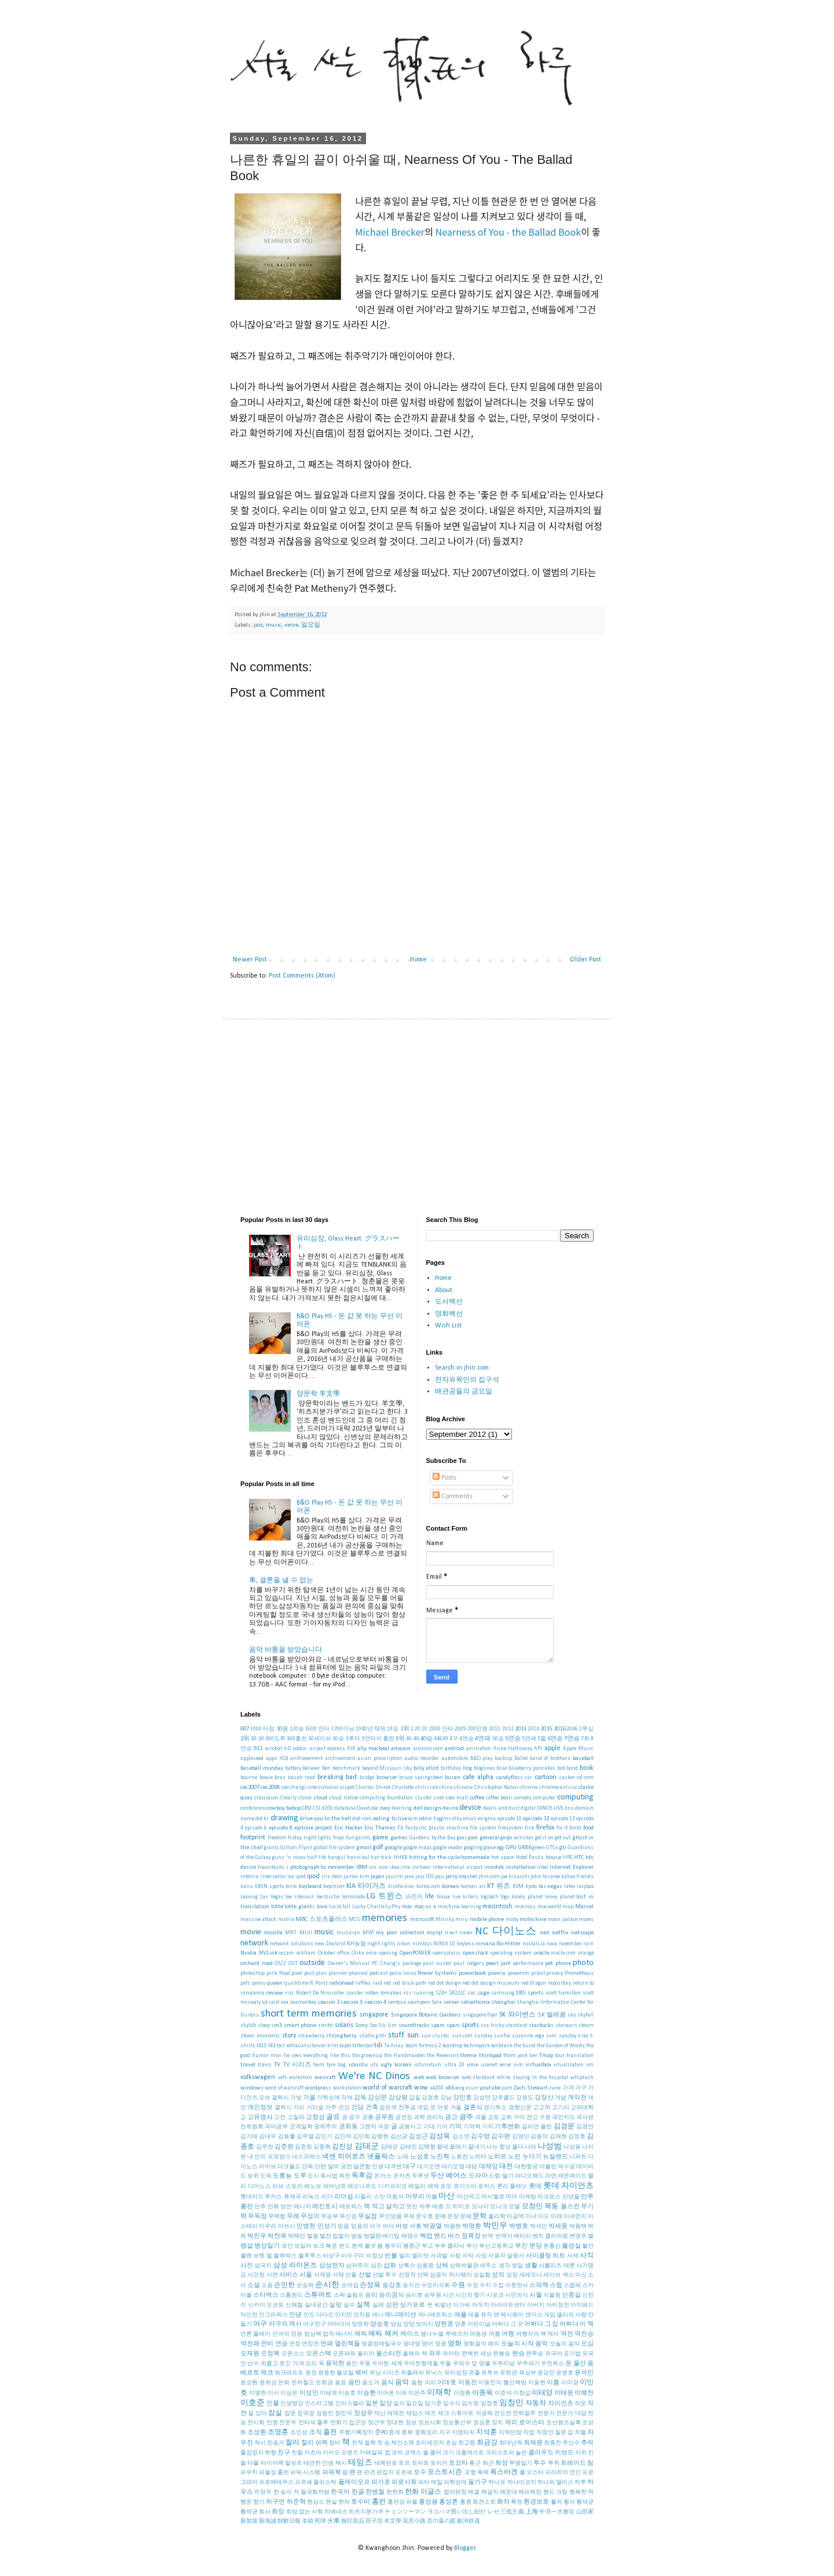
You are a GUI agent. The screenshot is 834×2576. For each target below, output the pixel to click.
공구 (354, 2117)
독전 (344, 2176)
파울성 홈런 (274, 2472)
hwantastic (271, 1867)
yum (507, 2088)
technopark (476, 2045)
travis (265, 2065)
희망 (278, 2512)
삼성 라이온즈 (295, 2265)
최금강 (487, 2442)
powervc (497, 1973)
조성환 (256, 2432)
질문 (560, 2432)
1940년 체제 (371, 1729)
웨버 (361, 2373)
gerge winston (516, 1837)
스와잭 (538, 2285)
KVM (518, 1886)
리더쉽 (343, 2197)
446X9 (441, 1738)
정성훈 (482, 2422)
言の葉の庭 (441, 2521)
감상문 (377, 2098)
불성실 (571, 2246)
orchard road (256, 1963)
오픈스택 (318, 2354)
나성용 (572, 2147)
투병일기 (520, 2463)
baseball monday (261, 1768)
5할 (541, 1738)
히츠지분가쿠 (366, 2512)
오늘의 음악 (565, 2344)
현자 (344, 2502)
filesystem (510, 1828)
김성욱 (439, 2136)
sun (413, 2035)
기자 (487, 2126)
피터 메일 (430, 2482)
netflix (560, 1933)
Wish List (448, 1325)
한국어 (340, 2492)
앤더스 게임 (540, 2315)
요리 (311, 2363)
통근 (475, 2463)
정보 (411, 2422)
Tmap (546, 2055)
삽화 (389, 2266)
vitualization (569, 2065)
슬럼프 (355, 2295)
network (254, 1943)
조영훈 (278, 2432)
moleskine (533, 1919)
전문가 (546, 2413)
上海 (531, 2512)
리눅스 (311, 2197)
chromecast (553, 1787)
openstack (475, 1953)
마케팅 (527, 2197)
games (399, 1838)
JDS (430, 1876)
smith (325, 2025)
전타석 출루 (313, 2422)
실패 (378, 2305)
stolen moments (260, 2036)
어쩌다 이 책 (576, 2324)
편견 (369, 2472)
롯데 (535, 2186)
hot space (502, 1857)
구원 (545, 2117)
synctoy (567, 2036)
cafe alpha (478, 1777)
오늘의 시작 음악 (524, 2344)
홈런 (379, 2501)
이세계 (328, 2393)
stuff (396, 2035)
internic (249, 1876)
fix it (562, 1828)
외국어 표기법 (563, 2354)
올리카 (366, 2354)
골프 (333, 2117)
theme (468, 2055)
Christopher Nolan (496, 1787)
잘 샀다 (257, 2413)
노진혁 (439, 2157)
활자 (556, 2502)
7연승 (572, 1739)
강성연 (482, 2098)
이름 (553, 2383)
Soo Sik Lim (383, 2025)
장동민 (325, 2413)
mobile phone (487, 1919)
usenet (489, 2065)
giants (271, 1847)
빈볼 (391, 2256)
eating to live (390, 1819)
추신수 (571, 2443)
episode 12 (536, 1819)
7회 (585, 1738)
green (538, 1847)
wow (421, 2087)
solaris (344, 2025)
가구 (581, 2088)
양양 (409, 2324)
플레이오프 (354, 2482)
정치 (497, 2422)
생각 (504, 2265)
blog (467, 1768)
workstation (347, 2088)
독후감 (362, 2175)
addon (299, 1748)
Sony (361, 2025)
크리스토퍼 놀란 (506, 2453)
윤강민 (546, 2373)
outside (312, 1963)
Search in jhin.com (462, 1367)
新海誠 (267, 2521)
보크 (318, 2246)
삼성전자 (332, 2266)
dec (375, 1808)
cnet (439, 1798)
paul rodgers (468, 1963)
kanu (246, 1886)
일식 (399, 2403)
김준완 (284, 2147)
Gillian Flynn (296, 1847)
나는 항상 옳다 (505, 2147)
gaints (363, 1837)
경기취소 (495, 2107)
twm (318, 2065)
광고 (451, 2117)
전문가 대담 (571, 2413)
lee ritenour (300, 1897)
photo (583, 1963)
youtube (490, 2088)
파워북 (331, 2472)
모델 (514, 2206)
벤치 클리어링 (550, 2236)
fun (350, 1837)
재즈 (430, 2413)
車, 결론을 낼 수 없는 (281, 1580)
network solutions (291, 1943)
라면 (551, 2176)
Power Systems (438, 1973)
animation (478, 1748)
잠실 (275, 2413)
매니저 (302, 2206)
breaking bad (337, 1777)
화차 (503, 2502)
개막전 (577, 2098)
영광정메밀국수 (381, 2344)
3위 (400, 1739)
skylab (248, 2025)
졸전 (330, 2432)
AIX (351, 1748)
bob (561, 1768)
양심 (396, 2324)
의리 (430, 2382)
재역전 (395, 2413)
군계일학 (301, 2126)
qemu (259, 1983)
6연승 (555, 1739)
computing (575, 1797)
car (528, 1777)
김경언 (585, 2126)
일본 (371, 2404)
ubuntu (358, 2065)
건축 (371, 2108)
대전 (506, 2166)
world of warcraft (387, 2087)
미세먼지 (575, 2216)
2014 (533, 1729)
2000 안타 (441, 1729)
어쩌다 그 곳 (507, 2324)
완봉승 (501, 2354)
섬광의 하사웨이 (450, 2275)
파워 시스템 (305, 2472)
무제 (409, 2216)
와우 (435, 2354)
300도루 (275, 1738)
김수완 (500, 2137)
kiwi (409, 1886)
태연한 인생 (318, 2463)
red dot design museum (491, 1983)
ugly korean (396, 2065)
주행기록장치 (356, 2432)
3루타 (353, 1738)
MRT (291, 1932)
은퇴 (284, 2382)
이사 (273, 2393)
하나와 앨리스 (555, 2482)
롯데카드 (252, 2197)
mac (407, 1907)
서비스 (288, 2275)
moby (512, 1919)
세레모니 (530, 2275)
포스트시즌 (444, 2472)
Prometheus (579, 1973)
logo (504, 1897)
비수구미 (352, 2256)
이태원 (563, 2393)
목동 (551, 2206)
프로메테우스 (276, 2482)
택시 (341, 2463)
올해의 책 (415, 2354)
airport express (327, 1748)
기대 (429, 2126)
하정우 (263, 2492)
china (446, 1787)
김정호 (577, 2136)
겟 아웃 (439, 2107)
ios (290, 1876)
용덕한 (335, 2364)
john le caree (545, 1876)
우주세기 (528, 2363)
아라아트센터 (508, 2305)
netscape (582, 1933)
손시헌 (327, 2285)
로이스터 (465, 2186)
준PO (381, 2432)
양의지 (424, 2324)
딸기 (508, 2176)
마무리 (415, 2197)
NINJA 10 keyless (453, 1943)
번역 (487, 2236)
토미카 (439, 2463)
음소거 (370, 2382)
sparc (453, 2025)
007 (244, 1729)
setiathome (475, 2002)
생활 (531, 2266)
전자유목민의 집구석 (467, 1380)
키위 (581, 2453)
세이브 (552, 2275)
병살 (246, 2246)
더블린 (548, 2166)
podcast (378, 1973)
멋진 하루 (418, 2206)
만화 (273, 2206)
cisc (572, 1787)
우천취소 (552, 2363)
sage (483, 1993)
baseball (583, 1758)
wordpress (318, 2088)
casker (567, 1777)
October (326, 1953)
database (345, 1808)
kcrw (291, 1886)
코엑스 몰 (416, 2453)
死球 (320, 2521)
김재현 (558, 2136)
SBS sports (529, 1993)
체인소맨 (402, 2443)
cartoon (546, 1777)
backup (503, 1758)
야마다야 (338, 2324)
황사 (569, 2502)
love (322, 1907)
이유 (401, 2393)
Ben (326, 1768)
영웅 (441, 2344)
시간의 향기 (470, 2295)
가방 (296, 2098)
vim (518, 2065)
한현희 (395, 2492)
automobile (454, 1758)
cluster (423, 1798)
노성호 (419, 2157)
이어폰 (385, 2393)
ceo (284, 1787)
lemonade (353, 1897)
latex (569, 1886)
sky (572, 2015)
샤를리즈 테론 (557, 2265)
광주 (466, 2117)
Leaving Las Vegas (262, 1897)
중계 (394, 2432)
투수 (539, 2463)
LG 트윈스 (385, 1896)
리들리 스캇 (369, 2197)
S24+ (441, 1993)
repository (559, 1983)
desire (450, 1808)
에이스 (409, 2334)
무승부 (329, 2216)
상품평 (425, 2265)
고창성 (315, 2117)
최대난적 (510, 2443)
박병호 (518, 2226)
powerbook (472, 1973)
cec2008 (270, 1787)
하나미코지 (521, 2482)
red (387, 1983)
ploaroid (358, 1973)
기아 (442, 2126)
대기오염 (452, 2166)
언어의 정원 (287, 2334)
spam (438, 2025)
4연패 (483, 1739)
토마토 (420, 2463)
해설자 (490, 2492)
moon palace (562, 1919)
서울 (305, 2275)
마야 (511, 2197)
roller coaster (347, 1993)
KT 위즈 (498, 1886)
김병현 (380, 2136)
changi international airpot (322, 1787)
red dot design (444, 1983)
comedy (522, 1798)
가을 (309, 2098)
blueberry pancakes (532, 1768)
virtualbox (538, 2065)
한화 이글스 (423, 2492)
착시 (260, 2443)
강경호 (430, 2098)
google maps (418, 1847)
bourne (248, 1777)
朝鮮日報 (289, 2521)
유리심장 (455, 2373)
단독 (307, 2166)
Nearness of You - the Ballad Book (508, 232)
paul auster (437, 1963)
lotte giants (299, 1907)
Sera (436, 2002)
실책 (363, 2304)
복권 (331, 2246)
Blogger (464, 2548)
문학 (480, 2216)
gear (462, 1837)
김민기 (323, 2136)
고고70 (541, 2107)
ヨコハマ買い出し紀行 (457, 2512)
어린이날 (479, 2324)
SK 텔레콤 (552, 2015)
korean (450, 1886)
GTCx (552, 1847)
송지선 (411, 2285)
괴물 (481, 2117)
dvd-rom (362, 1818)
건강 (344, 2107)
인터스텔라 (349, 2403)
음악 (402, 2382)
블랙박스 (285, 2256)
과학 (419, 2117)
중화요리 (426, 2432)
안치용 (362, 2315)
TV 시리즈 (297, 2065)
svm (551, 2036)
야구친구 (314, 2324)
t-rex (583, 2036)
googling (473, 1847)
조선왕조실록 (563, 2422)
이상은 (289, 2393)
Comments (453, 1496)
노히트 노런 (504, 2157)
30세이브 (319, 1738)
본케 (357, 2246)
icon (383, 1867)
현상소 (315, 2502)
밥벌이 (341, 2236)
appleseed (252, 1758)
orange (586, 1953)
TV (277, 2065)
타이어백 (272, 2463)
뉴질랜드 (555, 2157)
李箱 (307, 2521)
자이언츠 (560, 2404)
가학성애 (328, 2098)
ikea (395, 1867)
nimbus (422, 1943)
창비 (335, 2443)
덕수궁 (566, 2166)
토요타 (458, 2463)
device (470, 1807)
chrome (528, 1787)
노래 (402, 2157)
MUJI (305, 1932)
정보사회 (429, 2422)
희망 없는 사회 (304, 2512)
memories (384, 1918)
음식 (387, 2383)
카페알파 (371, 2453)
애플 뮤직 (480, 2315)
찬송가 (275, 2443)
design (432, 1808)
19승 (392, 1729)
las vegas (551, 1886)
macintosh (497, 1906)
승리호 (414, 2295)
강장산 (544, 2098)
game (380, 1837)
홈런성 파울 (402, 2502)
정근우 (376, 2422)
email (470, 1818)
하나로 (497, 2482)
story (289, 2035)
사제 (573, 2256)
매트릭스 (351, 2206)
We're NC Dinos (374, 2076)
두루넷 (420, 2176)
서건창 (256, 2275)
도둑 (266, 2176)
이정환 (462, 2393)
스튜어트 (318, 2295)
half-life (316, 1857)
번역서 (504, 2236)
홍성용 (428, 2502)
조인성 (299, 2432)
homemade (475, 1857)
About (443, 1290)
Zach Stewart (530, 2088)
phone (563, 1963)
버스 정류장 (464, 2236)
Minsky (445, 1919)
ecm (413, 1818)
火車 (333, 2521)
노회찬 (459, 2157)
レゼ (493, 2512)
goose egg (494, 1847)
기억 (455, 2127)
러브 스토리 (287, 2186)
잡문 (290, 2413)
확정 (516, 2502)
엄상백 (312, 2334)
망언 (286, 2206)
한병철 (375, 2492)
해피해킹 (530, 2492)
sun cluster (435, 2036)
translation (580, 2055)
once (371, 1953)
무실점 (367, 2216)
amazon (401, 1749)
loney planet (560, 1897)
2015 (546, 1729)
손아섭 (350, 2285)
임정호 (489, 2403)
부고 (427, 2246)
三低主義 (512, 2512)
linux (443, 1897)
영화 (455, 2343)
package (412, 1963)
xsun (472, 2088)
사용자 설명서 (506, 2256)
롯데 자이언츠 (568, 2186)
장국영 (305, 2413)
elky (457, 1818)
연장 (295, 2344)
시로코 (495, 2295)
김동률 (286, 2136)
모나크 (498, 2206)
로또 (446, 2186)
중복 (407, 2432)
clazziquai (266, 1798)
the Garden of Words (561, 2045)
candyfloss (509, 1777)
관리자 (435, 2117)
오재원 (249, 2354)
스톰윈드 (291, 2295)
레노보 (312, 2186)
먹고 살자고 (388, 2207)
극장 (383, 2126)
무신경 (348, 2216)
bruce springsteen (421, 1777)
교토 (493, 2117)
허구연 (275, 2502)
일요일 (310, 625)
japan (378, 1877)
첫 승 (383, 2443)
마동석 (395, 2197)
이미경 (570, 2382)
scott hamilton (563, 1993)
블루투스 (309, 2256)
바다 (388, 2226)
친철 (297, 2453)
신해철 (294, 2305)
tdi (378, 2045)
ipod (313, 1876)
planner (338, 1973)
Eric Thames (380, 1828)
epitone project (313, 1828)
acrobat (273, 1748)
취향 (270, 2453)
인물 (272, 2404)
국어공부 (276, 2126)
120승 (297, 1729)
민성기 (326, 2226)
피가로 (380, 2482)
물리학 (497, 2216)
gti (562, 1848)
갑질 (414, 2098)
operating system (511, 1953)
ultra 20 (454, 2065)
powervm (518, 1973)
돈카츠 (402, 2176)
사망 (481, 2256)
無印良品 (352, 2521)
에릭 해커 (383, 2333)
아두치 (480, 2305)
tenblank (502, 2045)
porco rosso (402, 1973)
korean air (473, 1886)
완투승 (534, 2354)
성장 (512, 2275)
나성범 (549, 2146)
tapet (345, 2045)
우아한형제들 (421, 2363)
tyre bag (336, 2065)
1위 (404, 1729)
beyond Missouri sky (387, 1768)
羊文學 (392, 2521)
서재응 (322, 2275)
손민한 (284, 2285)
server (451, 2002)
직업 (529, 2432)
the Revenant (442, 2055)
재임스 (414, 2413)
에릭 (360, 2334)
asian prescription (380, 1758)
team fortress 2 (423, 2045)
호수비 (360, 2502)
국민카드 (563, 2117)
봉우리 (393, 2246)
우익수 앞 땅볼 (472, 2363)
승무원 (432, 2295)
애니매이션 (400, 2315)
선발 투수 (384, 2275)
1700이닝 (342, 1729)
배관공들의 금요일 (463, 1391)
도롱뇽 (282, 2176)
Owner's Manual (349, 1963)
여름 (494, 2334)
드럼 (494, 2176)
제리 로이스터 (524, 2423)
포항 (470, 2472)
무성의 (310, 2216)
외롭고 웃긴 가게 (282, 2363)
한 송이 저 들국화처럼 (301, 2492)
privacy (554, 1973)
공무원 (384, 2117)
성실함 (482, 2275)
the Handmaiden (404, 2055)
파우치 (249, 2472)
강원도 (524, 2098)
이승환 (366, 2393)
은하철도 (302, 2382)
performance (528, 1963)
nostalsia (533, 1943)
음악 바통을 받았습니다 (285, 1649)
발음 (313, 2236)
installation (521, 1867)
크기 (448, 2453)
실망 (335, 2305)
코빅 (397, 2453)
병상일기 (267, 2246)
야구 (260, 2324)
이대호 (446, 2383)
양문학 (360, 2324)
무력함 (277, 2216)
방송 (357, 2236)
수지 (485, 2285)
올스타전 (388, 2354)
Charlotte (403, 1787)
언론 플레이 (255, 2334)
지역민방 (510, 2432)
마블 (431, 2197)
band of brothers (550, 1758)
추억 (587, 2443)
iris (325, 1876)
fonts (575, 1828)
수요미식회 (435, 2285)
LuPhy (393, 1906)
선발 (365, 2275)
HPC (568, 1857)
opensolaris (446, 1953)
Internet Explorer (572, 1867)
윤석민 (584, 2373)
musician (348, 1932)
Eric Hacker (348, 1828)
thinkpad (490, 2055)
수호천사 (516, 2285)
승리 (371, 2295)
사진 (246, 2266)
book (587, 1768)
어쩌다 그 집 (541, 2324)
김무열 (305, 2136)
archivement (340, 1758)
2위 (245, 1739)
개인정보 (260, 2108)
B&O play (481, 1758)
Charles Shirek (373, 1787)
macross (525, 1906)
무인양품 (390, 2216)
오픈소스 (293, 2354)
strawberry (311, 2036)
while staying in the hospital (533, 2077)
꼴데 (442, 2147)
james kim (356, 1876)
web (419, 2077)
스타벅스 (266, 2295)
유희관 (508, 2373)
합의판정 (455, 2492)
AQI (284, 1758)
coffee (477, 1798)
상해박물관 (463, 2265)
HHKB (400, 1857)
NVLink (268, 1953)
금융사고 (410, 2126)
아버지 (535, 2305)
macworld (549, 1906)
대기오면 (428, 2166)
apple (552, 1748)
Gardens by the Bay (432, 1837)
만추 (260, 2206)
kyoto (531, 1886)
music (273, 625)
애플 (460, 2315)
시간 (448, 2295)
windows (252, 2088)
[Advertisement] (417, 1118)
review (274, 1993)
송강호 (391, 2285)
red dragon (534, 1983)
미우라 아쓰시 (277, 2226)
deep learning (396, 1808)
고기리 (560, 2107)
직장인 (545, 2432)
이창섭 (522, 2393)
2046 (572, 1729)
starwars (566, 2025)
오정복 (270, 2354)
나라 (530, 2147)
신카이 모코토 (266, 2305)
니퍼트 (578, 2157)
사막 (468, 2256)
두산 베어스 (448, 2175)
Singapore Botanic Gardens (426, 2015)
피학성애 (455, 2482)
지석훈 (486, 2432)
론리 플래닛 (512, 2186)
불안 (588, 2246)
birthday (451, 1768)
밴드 (440, 2236)
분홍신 (552, 2246)
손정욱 (370, 2285)
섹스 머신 (574, 2275)
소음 (267, 2285)
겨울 (456, 2107)
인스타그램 (319, 2403)
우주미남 (503, 2363)
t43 (272, 2045)
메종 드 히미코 (451, 2206)
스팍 (339, 2295)
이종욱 (482, 2393)
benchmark (346, 1768)
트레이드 (573, 2463)
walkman (300, 2077)
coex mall (456, 1798)
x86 (449, 2088)
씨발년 (443, 2305)
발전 (325, 2236)
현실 (331, 2502)
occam (286, 1953)
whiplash (582, 2077)
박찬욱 (277, 2236)
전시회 (256, 2422)
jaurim (394, 1876)
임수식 (451, 2403)
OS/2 (280, 1963)
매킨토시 (325, 2207)
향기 (259, 2502)
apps (271, 1758)
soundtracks (414, 2025)
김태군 (366, 2146)
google (393, 1848)
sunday (483, 2036)
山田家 (585, 2512)
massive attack (258, 1919)
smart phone (300, 2025)
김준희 (303, 2147)
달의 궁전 (340, 2166)
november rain (576, 1943)
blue (501, 1768)
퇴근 (488, 2463)
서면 (272, 2275)
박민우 (495, 2226)
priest (538, 1973)
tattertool (362, 2045)
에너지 (344, 2334)
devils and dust (501, 1808)
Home (418, 959)
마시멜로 (492, 2197)
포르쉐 (403, 2472)
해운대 (508, 2492)
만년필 (571, 2197)
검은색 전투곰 (397, 2107)
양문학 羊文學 (318, 1394)
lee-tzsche (327, 1897)
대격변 (393, 2166)
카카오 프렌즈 (341, 2453)
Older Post (585, 959)
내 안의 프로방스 (268, 2157)
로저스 (486, 2186)
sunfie (502, 2036)
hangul (336, 1857)
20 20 (421, 1729)
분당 (535, 2246)
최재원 (533, 2443)
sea (284, 2002)
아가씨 (461, 2305)
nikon (404, 1943)
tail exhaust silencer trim (307, 2045)
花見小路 (414, 2521)
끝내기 (476, 2147)
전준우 (288, 2422)
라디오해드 (529, 2176)
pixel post (302, 1973)
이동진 (467, 2383)
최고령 (466, 2443)
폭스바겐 (504, 2472)
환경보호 (536, 2502)
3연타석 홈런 (377, 1738)
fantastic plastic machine (436, 1828)
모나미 (480, 2206)
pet (549, 1963)
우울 (445, 2363)
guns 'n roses (288, 1857)
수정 (472, 2285)
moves (586, 1919)
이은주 (417, 2393)
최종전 (552, 2443)
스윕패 (572, 2285)
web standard (478, 2077)
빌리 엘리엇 (414, 2256)
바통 (416, 2226)
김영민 (520, 2136)
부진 (521, 2246)
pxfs (245, 1983)
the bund (524, 2045)
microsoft (422, 1919)
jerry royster (461, 1877)
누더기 (532, 2157)
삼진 (376, 2265)
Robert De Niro (313, 1993)
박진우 (256, 2236)
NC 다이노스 (505, 1931)
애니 (377, 2315)
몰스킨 (570, 2207)
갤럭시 (283, 2107)
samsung (502, 1993)
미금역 (515, 2216)
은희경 (324, 2382)
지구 (445, 2432)
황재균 (585, 2502)
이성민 (309, 2393)
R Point (318, 1983)
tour (560, 2055)
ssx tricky (492, 2025)
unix (472, 2065)
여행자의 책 (531, 2334)
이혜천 (584, 2393)
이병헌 (257, 2393)
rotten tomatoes (383, 1993)
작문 (580, 2403)
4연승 (466, 1738)
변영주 (578, 2236)
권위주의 (325, 2126)
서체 (338, 2275)
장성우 (363, 2413)
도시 (313, 2176)
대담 (471, 2166)
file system (483, 1828)
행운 (246, 2502)
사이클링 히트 (545, 2256)
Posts (444, 1477)
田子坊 (374, 2521)
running (424, 1993)
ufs (374, 2065)
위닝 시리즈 (385, 2373)
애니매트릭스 (435, 2315)
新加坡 (249, 2521)
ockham (306, 1953)
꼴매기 (458, 2147)
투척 (553, 2463)
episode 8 (280, 1828)
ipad (300, 1876)
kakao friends (577, 1876)
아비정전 (557, 2305)
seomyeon (418, 2002)
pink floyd (278, 1973)
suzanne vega (528, 2036)
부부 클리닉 (449, 2246)
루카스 (273, 2197)
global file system (334, 1847)
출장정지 (252, 2453)
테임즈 (360, 2462)
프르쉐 (303, 2482)
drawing (284, 1818)
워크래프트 (289, 2373)
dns (569, 1808)
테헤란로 (385, 2463)
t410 (262, 2045)
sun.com (462, 2036)
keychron (334, 1886)
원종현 (326, 2373)
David (363, 1808)
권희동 (348, 2127)
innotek (494, 1867)
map (567, 1906)
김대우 (267, 2136)
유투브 (490, 2373)
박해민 (296, 2236)
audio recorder (421, 1758)
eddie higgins (435, 1818)
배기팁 (391, 2236)
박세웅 (558, 2226)
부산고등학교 (496, 2246)
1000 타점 (262, 1729)
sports (470, 2025)
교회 (506, 2117)
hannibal (358, 1857)
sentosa (396, 2002)
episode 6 (256, 1828)
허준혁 (296, 2502)
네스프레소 (306, 2157)
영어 (427, 2344)
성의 (498, 2275)
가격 (568, 2088)
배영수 (410, 2236)
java (409, 1876)
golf (377, 1847)
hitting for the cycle (434, 1857)
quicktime (296, 1983)
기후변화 (507, 2127)
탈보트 (293, 2463)
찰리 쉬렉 (314, 2443)
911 (258, 1749)
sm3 (276, 2025)
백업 (426, 2236)
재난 (380, 2413)
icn (372, 1867)
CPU (307, 1808)
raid (377, 1983)
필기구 (477, 2482)
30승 (338, 1738)
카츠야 (312, 2453)
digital (528, 1808)
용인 (351, 2363)
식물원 (552, 2295)
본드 (344, 2246)
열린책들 (347, 2344)
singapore (374, 2014)
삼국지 (263, 2265)
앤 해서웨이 (508, 2315)
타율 (253, 2463)
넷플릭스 (381, 2156)
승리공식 (391, 2295)
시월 (535, 2295)
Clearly (288, 1798)
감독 (360, 2098)
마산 (446, 2196)
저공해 (484, 2413)
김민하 (343, 2136)
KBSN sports (269, 1886)
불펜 (246, 2256)
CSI (316, 1808)
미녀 (531, 2216)
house (553, 1857)
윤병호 (564, 2373)
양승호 (379, 2324)
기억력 (472, 2126)
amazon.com (428, 1748)
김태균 (389, 2147)
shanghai (503, 2002)
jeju (439, 1876)
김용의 (539, 2136)
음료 (340, 2382)
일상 (385, 2404)
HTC (579, 1857)
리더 (327, 2197)
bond (572, 1768)
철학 (370, 2443)
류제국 (292, 2197)
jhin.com (489, 1876)
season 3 (352, 2002)
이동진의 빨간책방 (502, 2382)
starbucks (541, 2025)
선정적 (407, 2275)
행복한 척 (581, 2492)
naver (466, 1932)
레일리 (417, 2186)
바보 (402, 2226)
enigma (487, 1818)
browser (386, 1777)
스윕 (556, 2285)
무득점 (257, 2216)
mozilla (273, 1933)
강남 (446, 2098)
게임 (423, 2107)
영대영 (411, 2344)
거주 (330, 2107)
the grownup (367, 2055)
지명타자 (463, 2432)
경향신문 (520, 2107)
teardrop (452, 2045)
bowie (266, 1777)
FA (400, 1828)
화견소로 (484, 2502)
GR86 (524, 1848)
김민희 (361, 2136)
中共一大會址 (557, 2512)
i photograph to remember (321, 1867)
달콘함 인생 (368, 2166)
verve (291, 625)
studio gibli (372, 2036)
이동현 (537, 2382)
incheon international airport (447, 1867)
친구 (283, 2453)
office (343, 1953)
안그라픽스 (273, 2315)
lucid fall (340, 1906)
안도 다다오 (318, 2315)
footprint (252, 1837)
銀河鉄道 (468, 2521)
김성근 (418, 2137)
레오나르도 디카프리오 (377, 2186)
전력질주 (524, 2413)
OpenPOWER (415, 1953)
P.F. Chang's (386, 1963)
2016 (559, 1729)
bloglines (484, 1768)
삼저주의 (357, 2265)
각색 (347, 2098)
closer (305, 1798)
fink (530, 1828)
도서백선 (449, 1301)
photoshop (252, 1973)
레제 (433, 2186)
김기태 (249, 2136)
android (454, 1749)
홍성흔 (448, 2502)
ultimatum (427, 2065)
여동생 (478, 2334)
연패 (326, 2344)
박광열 (432, 2226)
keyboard (310, 1886)
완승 (518, 2354)
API (538, 1748)
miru (461, 1919)
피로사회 (404, 2482)
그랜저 (367, 2126)
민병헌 (306, 2226)
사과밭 (439, 2256)
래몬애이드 (572, 2176)
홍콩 (465, 2502)
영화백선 (449, 1314)
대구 (409, 2167)
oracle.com (563, 1953)
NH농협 (356, 1943)
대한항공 (526, 2166)
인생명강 (291, 2403)
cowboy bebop (283, 1808)
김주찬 (264, 2147)
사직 (587, 2255)
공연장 (403, 2117)
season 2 (328, 2002)
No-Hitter (508, 1944)
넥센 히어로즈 (343, 2156)
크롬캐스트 (469, 2453)
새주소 (488, 2265)
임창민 (511, 2403)
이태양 (542, 2393)
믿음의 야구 (366, 2226)
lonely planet (527, 1897)
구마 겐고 (525, 2117)
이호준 (252, 2403)
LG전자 (414, 1897)
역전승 (584, 2334)
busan (452, 1777)
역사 (553, 2334)
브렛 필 (262, 2256)
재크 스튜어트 (456, 2413)
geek (473, 1837)
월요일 (345, 2373)
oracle (541, 1953)
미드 (544, 2216)
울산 (579, 2364)
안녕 (295, 2315)
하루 (580, 2482)
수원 (458, 2285)
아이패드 (582, 2305)
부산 (472, 2246)
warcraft (325, 2077)
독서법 (329, 2176)
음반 (354, 2383)
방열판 (372, 2236)
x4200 (437, 2088)
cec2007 (249, 1787)
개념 (560, 2098)
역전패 (249, 2344)
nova (551, 1943)
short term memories (309, 2013)
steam (586, 2025)
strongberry (341, 2036)
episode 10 (510, 1818)
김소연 (461, 2136)
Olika (358, 1953)
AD (287, 1748)
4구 (453, 1738)
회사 (264, 2512)
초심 (451, 2443)
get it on (544, 1837)
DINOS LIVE (550, 1808)
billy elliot (427, 1768)
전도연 (502, 2413)
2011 (494, 1729)
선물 (351, 2275)
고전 (280, 2117)
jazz (258, 625)
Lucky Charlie (368, 1906)
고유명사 (260, 2117)
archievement (306, 1758)
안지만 (343, 2315)
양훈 (460, 2324)
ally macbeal (373, 1749)
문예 (440, 2216)
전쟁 (272, 2422)
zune (555, 2088)
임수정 (470, 2403)
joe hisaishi (515, 1876)
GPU (511, 1848)
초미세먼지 (429, 2443)
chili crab (426, 1787)
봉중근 (411, 2246)
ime (405, 1867)
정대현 (395, 2422)
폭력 (483, 2472)
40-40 (412, 1738)
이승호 (347, 2393)
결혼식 (472, 2108)
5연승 (513, 1739)
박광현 (452, 2226)
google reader (448, 1847)
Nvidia (248, 1953)
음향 (417, 2382)
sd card (270, 2002)
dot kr (262, 1818)
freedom (277, 1837)
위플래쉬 (412, 2373)
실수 (349, 2305)
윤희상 (268, 2382)
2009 (460, 1729)
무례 (293, 2216)
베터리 (522, 2236)
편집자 (385, 2472)
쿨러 (435, 2453)
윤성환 (249, 2382)
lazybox (585, 1886)
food (588, 1828)
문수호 (424, 2216)
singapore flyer (480, 2015)
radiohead (341, 1983)
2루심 (586, 1729)
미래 (556, 2216)
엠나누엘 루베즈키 (444, 2334)
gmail (363, 1848)
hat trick (381, 1857)
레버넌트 (334, 2186)
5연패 (529, 1738)
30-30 (257, 1738)
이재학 (439, 2392)
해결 (474, 2492)
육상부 (527, 2373)
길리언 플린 (537, 2126)
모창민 (532, 2206)
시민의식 (516, 2295)
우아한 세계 (387, 2363)
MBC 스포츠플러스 (321, 1919)
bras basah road (295, 1777)
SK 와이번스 (517, 2014)
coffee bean (499, 1798)
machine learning (459, 1906)
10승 (282, 1729)
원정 (311, 2373)
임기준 (433, 2403)
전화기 (339, 2422)
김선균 (399, 2136)
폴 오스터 (532, 2472)
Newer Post (250, 959)
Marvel (584, 1907)
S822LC (457, 1993)
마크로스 (549, 2197)
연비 (267, 2344)
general (489, 1838)
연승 (281, 2344)
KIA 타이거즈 (366, 1886)
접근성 (357, 2422)
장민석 (343, 2413)
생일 (517, 2265)
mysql (434, 1933)
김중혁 (322, 2147)
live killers (465, 1897)
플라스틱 (324, 2482)
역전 (567, 2334)
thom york (515, 2055)
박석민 (538, 2226)
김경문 (564, 2126)
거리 (299, 2107)
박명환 (471, 2226)
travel (247, 2065)
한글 (358, 2492)
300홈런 (297, 1738)
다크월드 (289, 2166)
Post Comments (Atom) (302, 975)
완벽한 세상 (477, 2354)
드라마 (478, 2176)
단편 (320, 2166)
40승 (426, 1739)
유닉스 (433, 2373)
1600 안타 (317, 1729)
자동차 (535, 2403)
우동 (365, 2363)
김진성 (342, 2146)
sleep (264, 2025)
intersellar (273, 1876)
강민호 (462, 2098)
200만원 (477, 1729)
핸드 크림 (555, 2492)
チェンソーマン (405, 2512)
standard (516, 2025)
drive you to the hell (325, 1819)
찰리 (292, 2442)
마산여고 (468, 2197)
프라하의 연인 (563, 2472)
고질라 (296, 2117)
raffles (363, 1983)
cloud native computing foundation (371, 1798)
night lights (381, 1943)
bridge (367, 1777)
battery (293, 1768)
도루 (300, 2176)
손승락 (305, 2285)
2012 (508, 1729)
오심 (587, 2344)
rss (408, 1993)
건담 (357, 2108)
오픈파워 (344, 2354)
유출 (474, 2373)
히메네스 (336, 2512)
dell (418, 1808)
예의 (493, 2344)
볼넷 (370, 2246)
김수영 (480, 2137)
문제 (465, 2216)
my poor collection (400, 1933)
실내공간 (316, 2305)
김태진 (408, 2147)
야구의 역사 (285, 2324)
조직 (315, 2432)
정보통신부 (456, 2422)
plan (321, 1973)
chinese (463, 1787)
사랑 (455, 2256)
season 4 (375, 2002)
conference (252, 1808)
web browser (442, 2077)
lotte (277, 1907)
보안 (287, 2246)
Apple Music (578, 1748)
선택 (423, 2275)
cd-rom (585, 1777)
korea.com (428, 1886)
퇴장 (501, 2463)
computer (544, 1798)
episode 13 (563, 1818)
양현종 (443, 2324)
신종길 (571, 2295)
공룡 (368, 2117)
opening (388, 1953)
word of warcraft (284, 2088)
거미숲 (315, 2107)
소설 (253, 2285)
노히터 (478, 2157)
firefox (545, 1827)
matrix (286, 1919)
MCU (355, 1919)
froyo (338, 1837)
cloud (320, 1798)
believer (311, 1768)
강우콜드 (503, 2098)
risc (289, 1993)
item (336, 1876)
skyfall (585, 2015)
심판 (392, 2305)
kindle (395, 1886)
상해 (442, 2266)
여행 (508, 2334)
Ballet (521, 1758)
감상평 (398, 2098)
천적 (357, 2443)
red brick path (409, 1983)
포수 (420, 2472)
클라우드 (541, 2453)
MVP (368, 1932)
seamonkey (303, 2002)
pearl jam (498, 1963)
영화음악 (475, 2344)
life (429, 1896)
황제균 (249, 2512)
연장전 (310, 2344)
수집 (498, 2285)
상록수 (406, 2265)
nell (545, 1933)
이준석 (503, 2393)
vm (590, 2065)
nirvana (485, 1944)
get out (562, 1837)
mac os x (425, 1907)
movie (250, 1932)
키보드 (564, 2453)
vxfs (282, 2077)
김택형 (427, 2147)
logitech (490, 1897)
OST (293, 1963)
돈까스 (383, 2176)
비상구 (331, 2256)
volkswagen (257, 2077)
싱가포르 (412, 2305)
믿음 (343, 2226)
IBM (361, 1867)
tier (533, 2055)
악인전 (249, 2315)
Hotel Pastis (529, 1857)
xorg (459, 2088)
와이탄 (451, 2354)
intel (542, 1867)
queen (275, 1983)
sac (471, 1993)
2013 (520, 1729)
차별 (580, 2432)
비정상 (374, 2256)
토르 (404, 2463)
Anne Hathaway (512, 1748)
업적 (328, 2334)
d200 (327, 1808)
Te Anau (394, 2045)
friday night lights (309, 1837)
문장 (453, 2216)
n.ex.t (451, 1932)
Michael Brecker (390, 232)
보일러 (303, 2246)
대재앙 (488, 2167)
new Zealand (329, 1943)
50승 (498, 1738)
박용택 (578, 2226)
